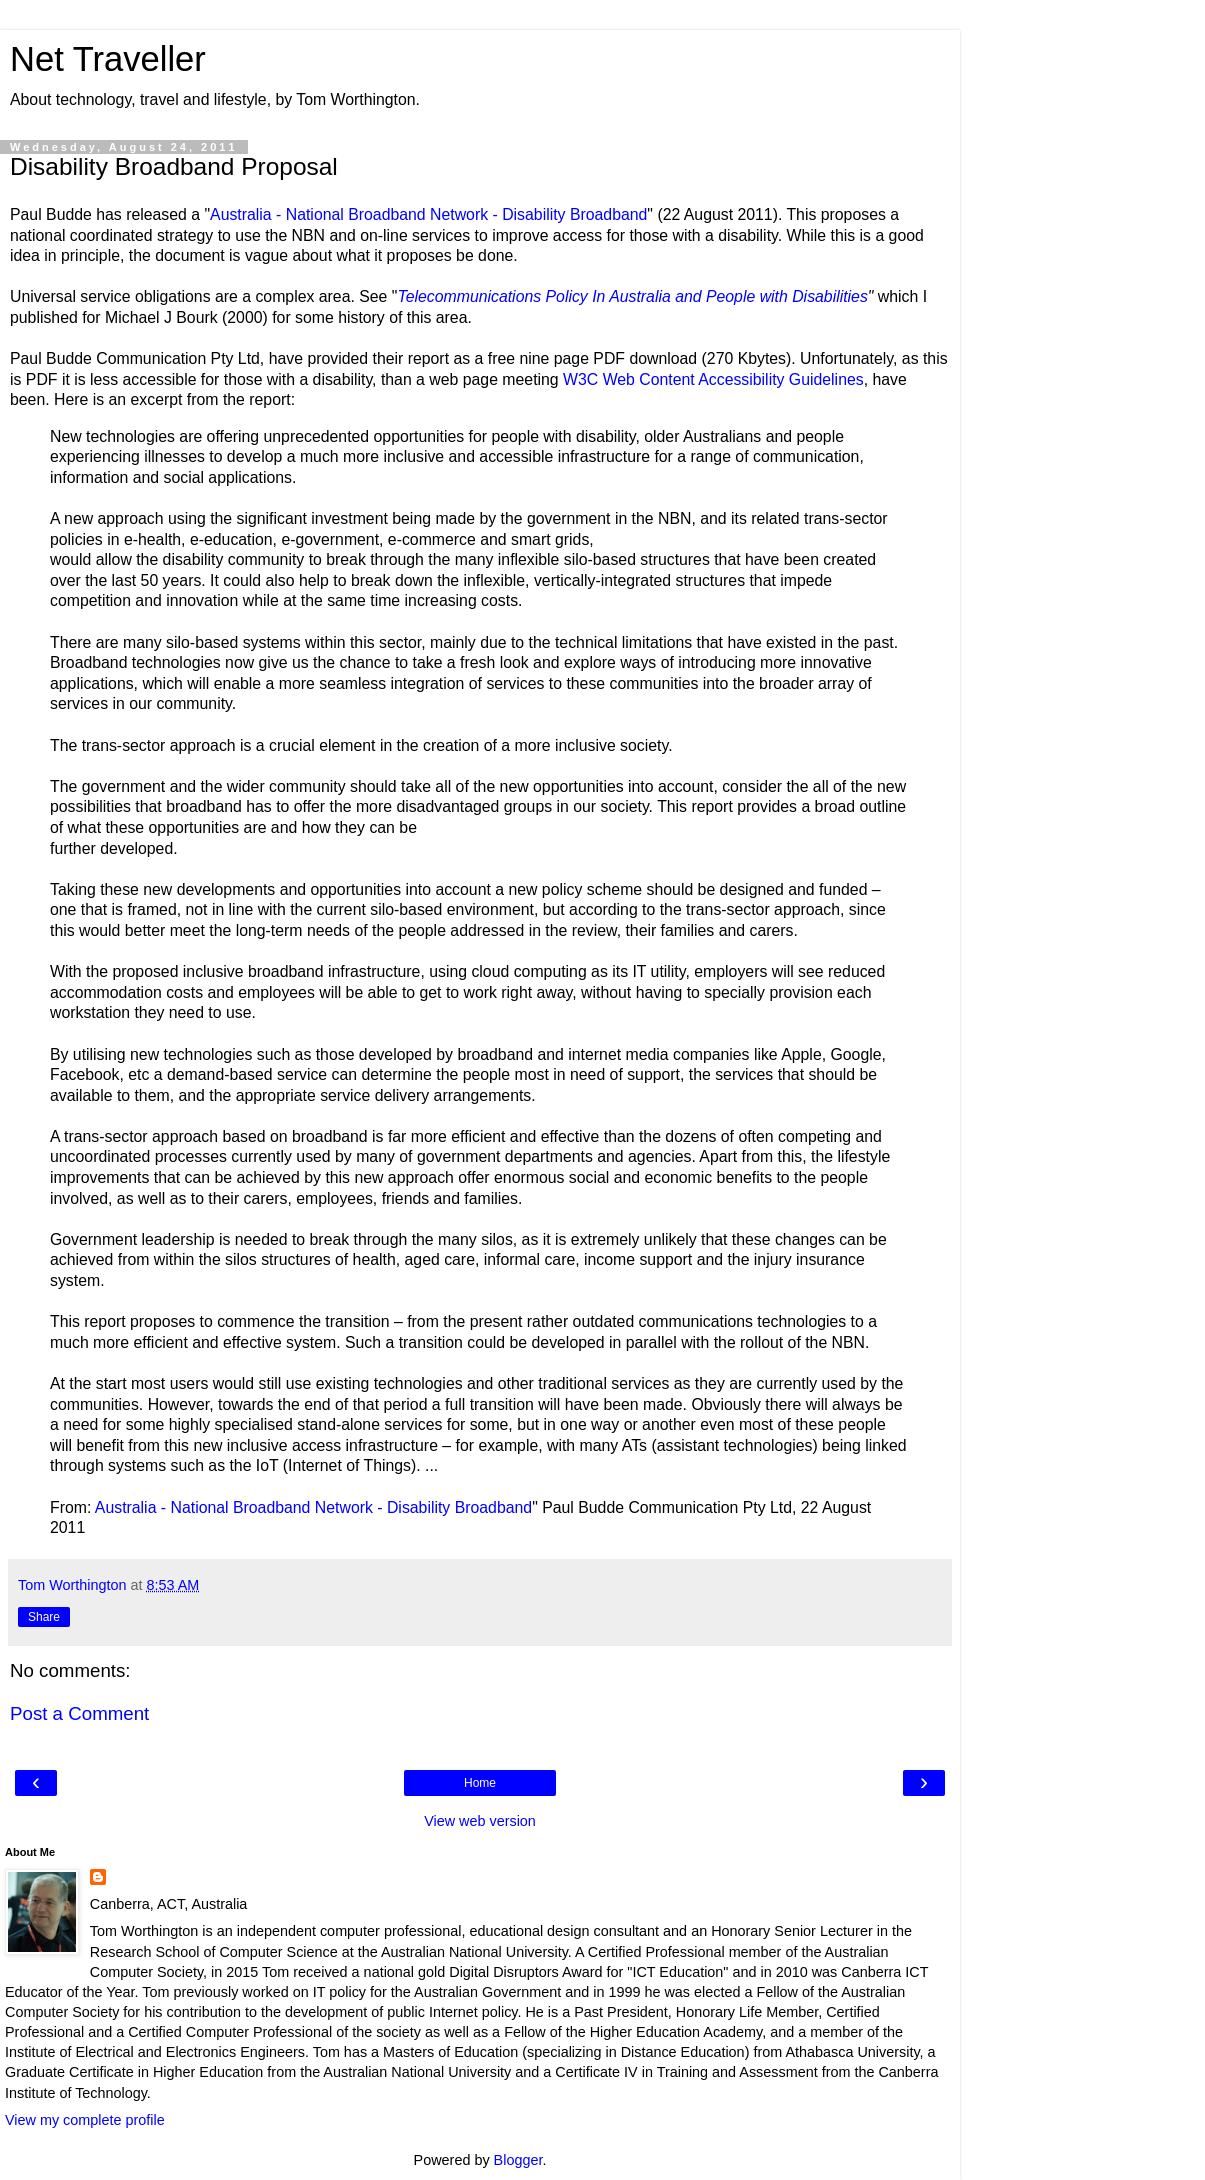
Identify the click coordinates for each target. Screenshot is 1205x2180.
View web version (480, 1821)
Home (480, 1783)
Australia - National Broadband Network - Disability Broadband (428, 214)
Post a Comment (79, 1713)
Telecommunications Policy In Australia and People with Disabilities (632, 296)
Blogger (518, 2160)
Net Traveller (108, 59)
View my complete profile (85, 2120)
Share (44, 1617)
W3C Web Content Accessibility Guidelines (713, 379)
